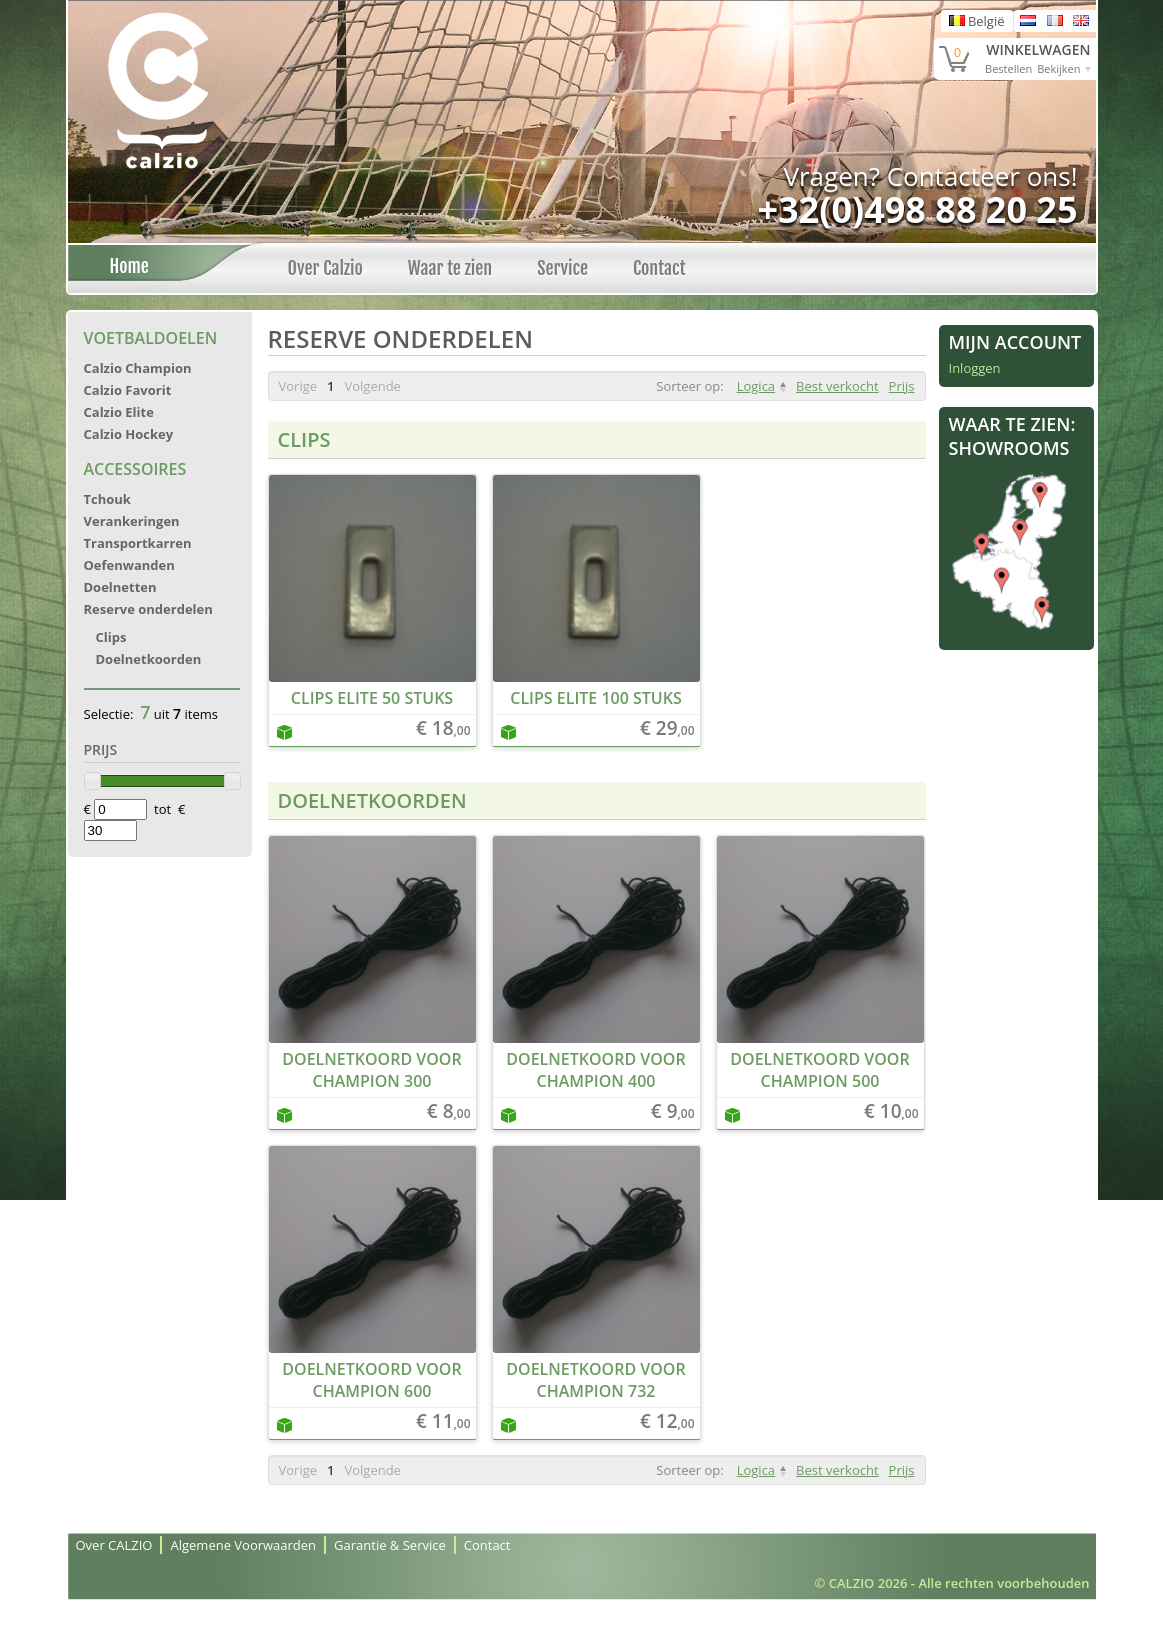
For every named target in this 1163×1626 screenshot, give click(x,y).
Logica (756, 386)
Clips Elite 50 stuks (372, 698)
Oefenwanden (129, 565)
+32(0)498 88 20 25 (917, 209)
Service (562, 268)
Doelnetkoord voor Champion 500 (819, 1070)
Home (124, 266)
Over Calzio (325, 268)
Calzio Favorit (128, 390)
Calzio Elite (119, 412)
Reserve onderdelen (148, 609)
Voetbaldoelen (151, 338)
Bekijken (1058, 68)
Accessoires (135, 469)
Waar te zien (450, 268)
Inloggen (975, 368)
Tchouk (107, 499)
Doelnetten (120, 587)
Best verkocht (837, 386)
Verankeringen (132, 521)
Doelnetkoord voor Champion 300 (371, 1070)
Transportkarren (138, 543)
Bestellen (1008, 68)
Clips (111, 637)
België (977, 21)
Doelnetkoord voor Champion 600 (371, 1380)
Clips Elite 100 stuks (595, 698)
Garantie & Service (390, 1545)
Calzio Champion (138, 368)
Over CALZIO (114, 1545)
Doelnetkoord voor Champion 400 (595, 1070)
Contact (659, 268)
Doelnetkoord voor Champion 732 (595, 1380)
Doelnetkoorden (149, 659)
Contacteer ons (979, 176)
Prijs (902, 386)
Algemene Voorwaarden (243, 1545)
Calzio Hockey (129, 434)
